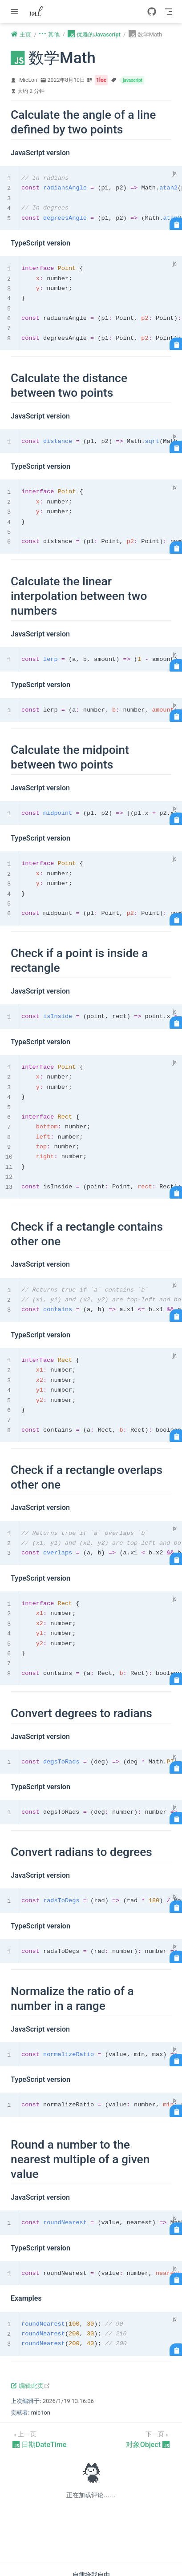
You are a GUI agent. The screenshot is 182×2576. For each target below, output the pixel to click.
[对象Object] (147, 2438)
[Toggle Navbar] (168, 11)
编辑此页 (30, 2385)
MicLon (28, 80)
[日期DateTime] (39, 2438)
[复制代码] (176, 223)
